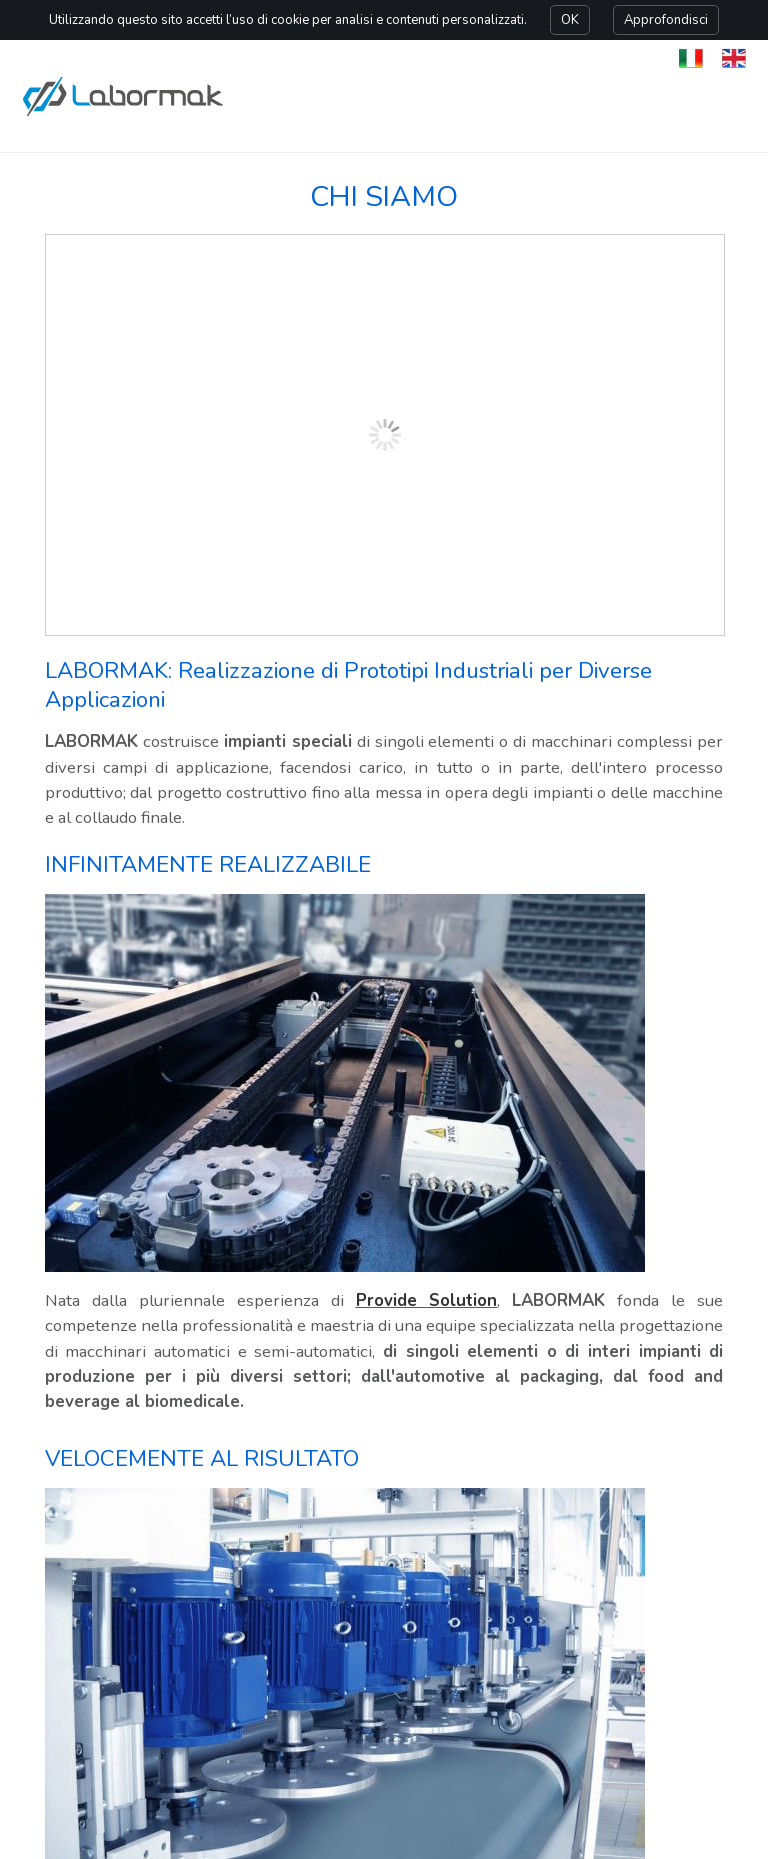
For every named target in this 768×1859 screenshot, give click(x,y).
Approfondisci (666, 20)
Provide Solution (427, 1300)
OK (570, 20)
